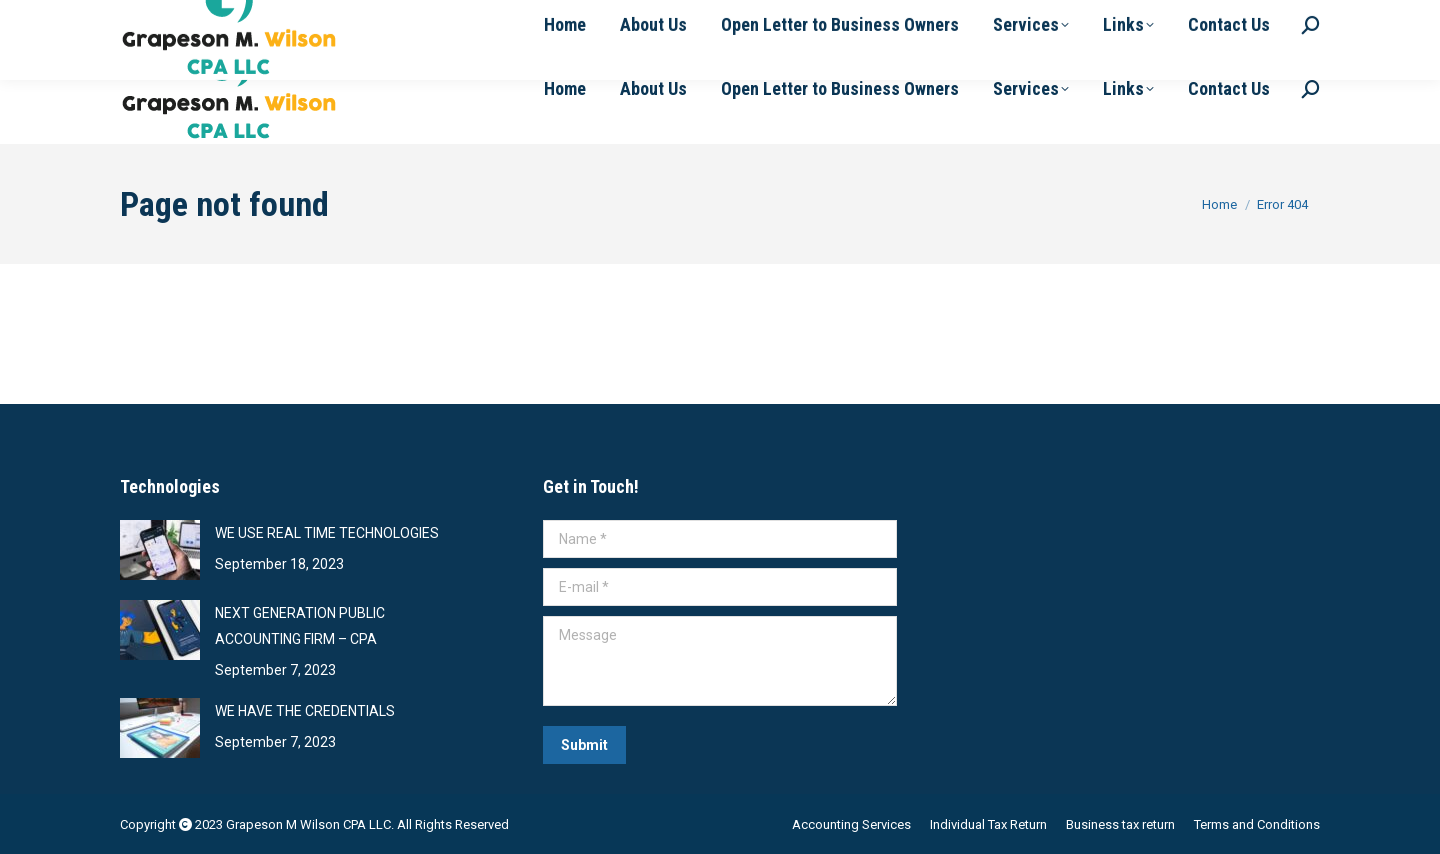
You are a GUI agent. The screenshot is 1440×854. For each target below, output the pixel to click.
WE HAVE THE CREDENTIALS (305, 711)
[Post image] (160, 550)
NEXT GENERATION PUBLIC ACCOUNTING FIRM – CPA (300, 626)
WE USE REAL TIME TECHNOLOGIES (327, 533)
